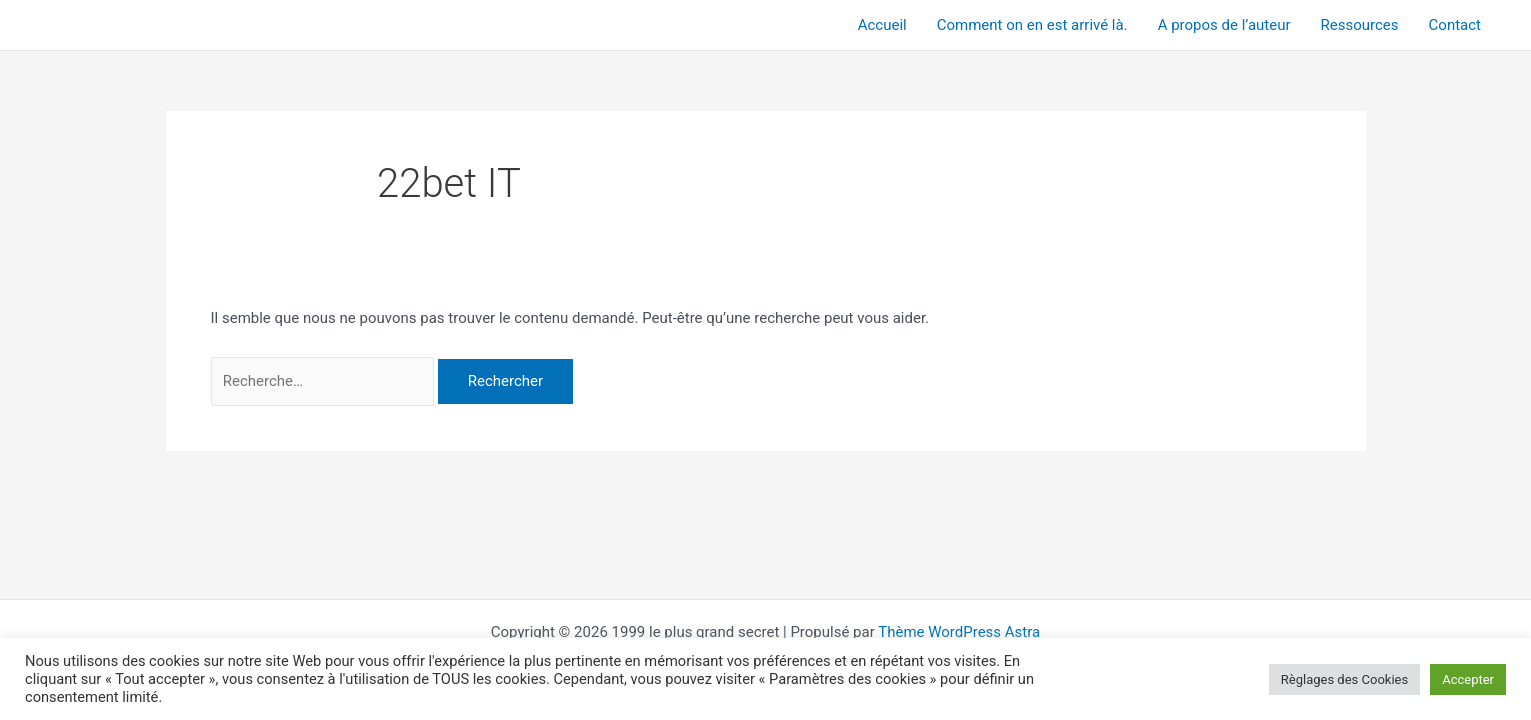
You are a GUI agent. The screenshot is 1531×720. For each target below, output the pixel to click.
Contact (1455, 25)
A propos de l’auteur (1224, 25)
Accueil (882, 25)
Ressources (1360, 25)
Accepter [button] (1468, 679)
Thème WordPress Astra (959, 632)
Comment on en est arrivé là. (1032, 25)
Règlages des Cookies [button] (1344, 679)
